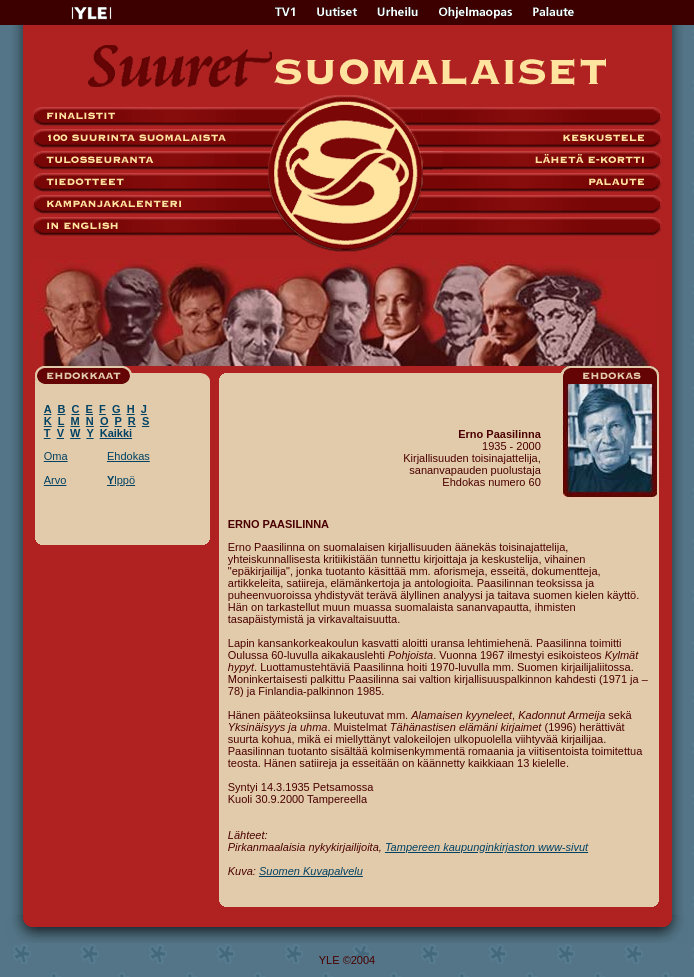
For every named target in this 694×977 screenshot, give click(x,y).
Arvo (55, 480)
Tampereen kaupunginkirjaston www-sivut (486, 847)
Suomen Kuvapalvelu (311, 871)
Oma (56, 456)
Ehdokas (128, 456)
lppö (121, 480)
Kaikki (116, 433)
